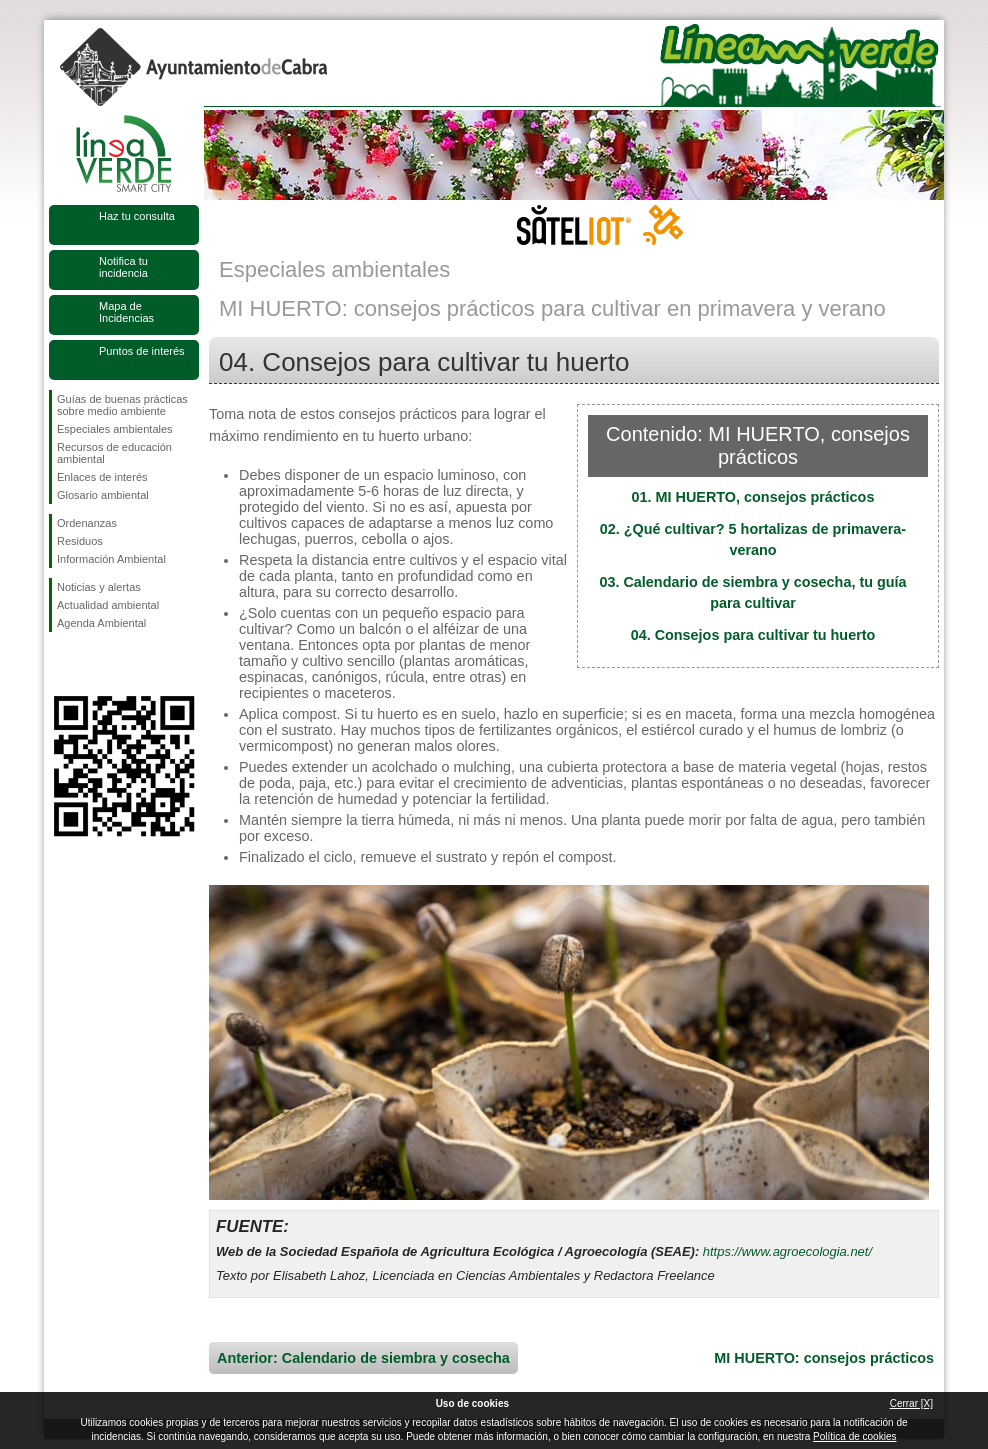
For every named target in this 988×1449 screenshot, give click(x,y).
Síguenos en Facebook (61, 664)
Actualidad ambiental (108, 605)
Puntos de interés (142, 351)
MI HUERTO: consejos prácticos (824, 1358)
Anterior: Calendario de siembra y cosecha (363, 1358)
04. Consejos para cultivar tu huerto (753, 635)
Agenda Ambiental (101, 623)
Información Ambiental (111, 559)
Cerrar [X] (911, 1403)
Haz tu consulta (137, 216)
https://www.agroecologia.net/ (787, 1251)
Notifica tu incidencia (123, 267)
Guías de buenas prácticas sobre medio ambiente (122, 405)
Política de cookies (854, 1436)
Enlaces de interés (102, 477)
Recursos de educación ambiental (114, 453)
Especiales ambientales (115, 429)
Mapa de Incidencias (126, 312)
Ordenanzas (87, 523)
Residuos (80, 541)
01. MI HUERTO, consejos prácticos (753, 497)
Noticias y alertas (99, 587)
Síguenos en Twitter (94, 664)
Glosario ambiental (103, 495)
